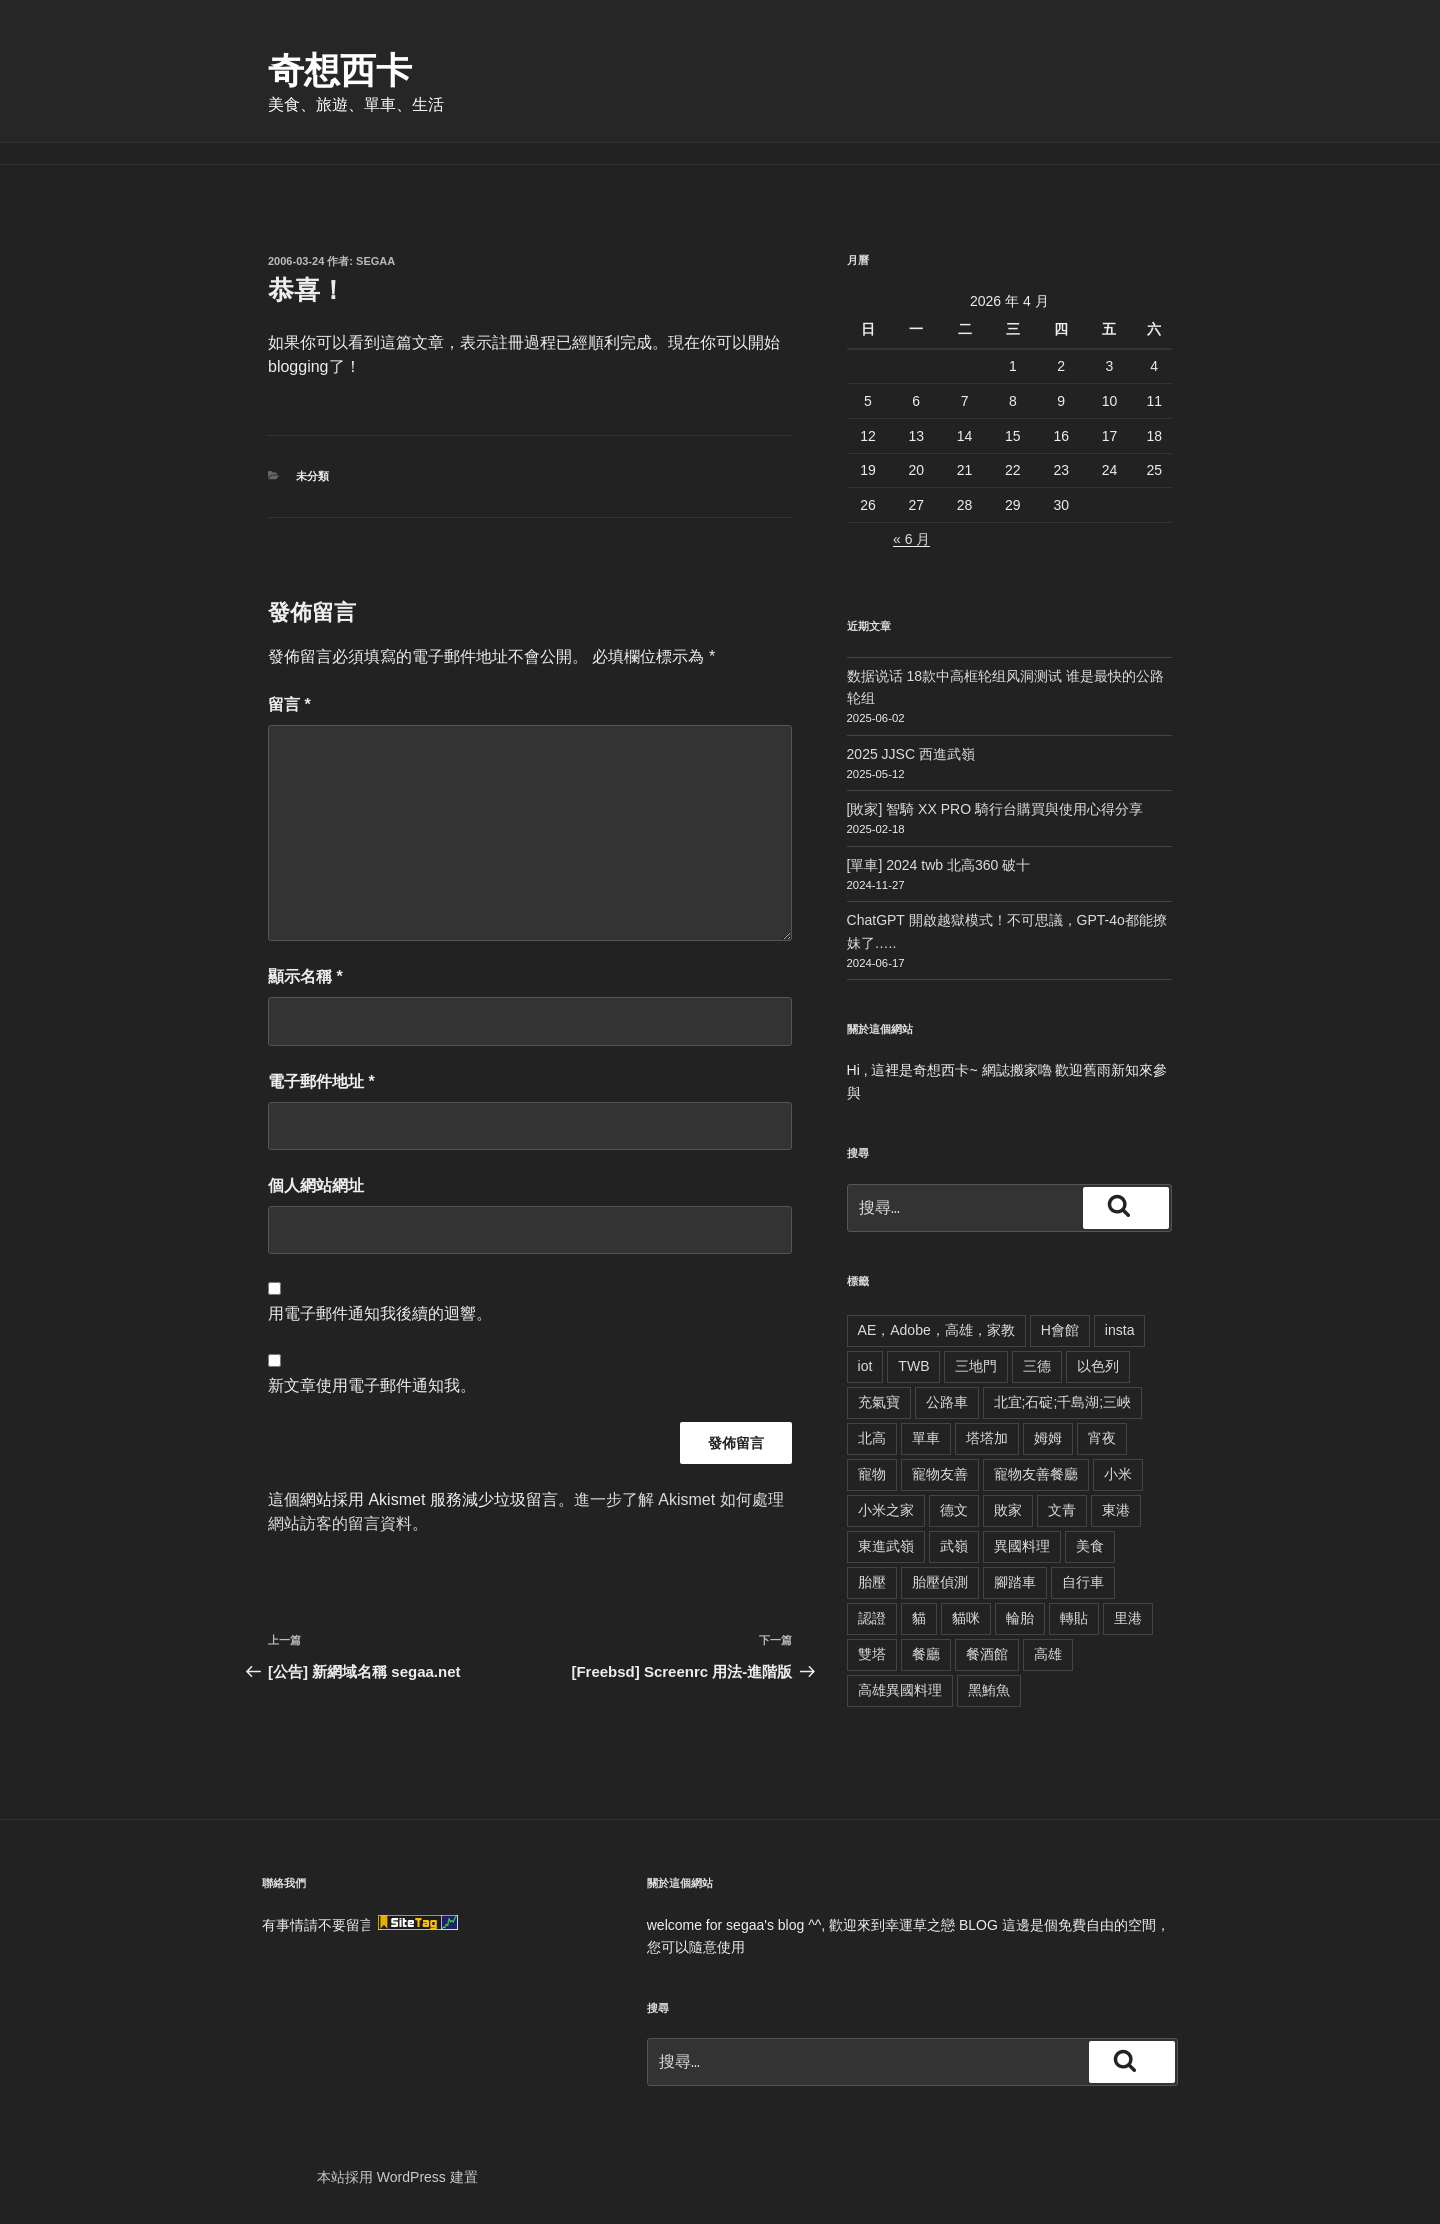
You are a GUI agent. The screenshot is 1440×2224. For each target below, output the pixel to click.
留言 (289, 704)
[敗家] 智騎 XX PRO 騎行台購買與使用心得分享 (995, 809)
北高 (872, 1438)
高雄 (1048, 1654)
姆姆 (1048, 1438)
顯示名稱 (305, 976)
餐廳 (926, 1654)
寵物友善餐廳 (1036, 1474)
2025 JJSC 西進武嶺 (911, 754)
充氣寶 (879, 1402)
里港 (1128, 1618)
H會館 (1060, 1330)
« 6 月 (911, 539)
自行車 (1083, 1582)
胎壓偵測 (940, 1582)
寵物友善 (940, 1474)
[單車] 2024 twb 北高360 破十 (939, 865)
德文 (954, 1510)
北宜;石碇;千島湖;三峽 (1063, 1402)
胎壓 (872, 1582)
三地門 (976, 1366)
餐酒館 (987, 1654)
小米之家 (886, 1510)
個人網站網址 (316, 1185)
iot (865, 1366)
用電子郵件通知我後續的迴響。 (380, 1313)
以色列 (1098, 1366)
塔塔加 (987, 1438)
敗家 (1008, 1510)
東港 (1116, 1510)
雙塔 (872, 1654)
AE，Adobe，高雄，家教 (936, 1330)
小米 (1118, 1474)
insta (1120, 1330)
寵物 (872, 1474)
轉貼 (1074, 1618)
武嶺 (954, 1546)
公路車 (947, 1402)
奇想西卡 (340, 70)
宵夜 (1102, 1438)
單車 (926, 1438)
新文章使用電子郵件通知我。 (372, 1385)
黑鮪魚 (989, 1690)
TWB (913, 1366)
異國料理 (1022, 1546)
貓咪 (966, 1618)
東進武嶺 (886, 1546)
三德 (1037, 1366)
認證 (872, 1618)
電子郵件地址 (321, 1081)
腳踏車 (1015, 1582)
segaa (375, 261)
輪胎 (1020, 1618)
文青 (1062, 1510)
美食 (1090, 1546)
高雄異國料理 (900, 1690)
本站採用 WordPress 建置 (397, 2177)
